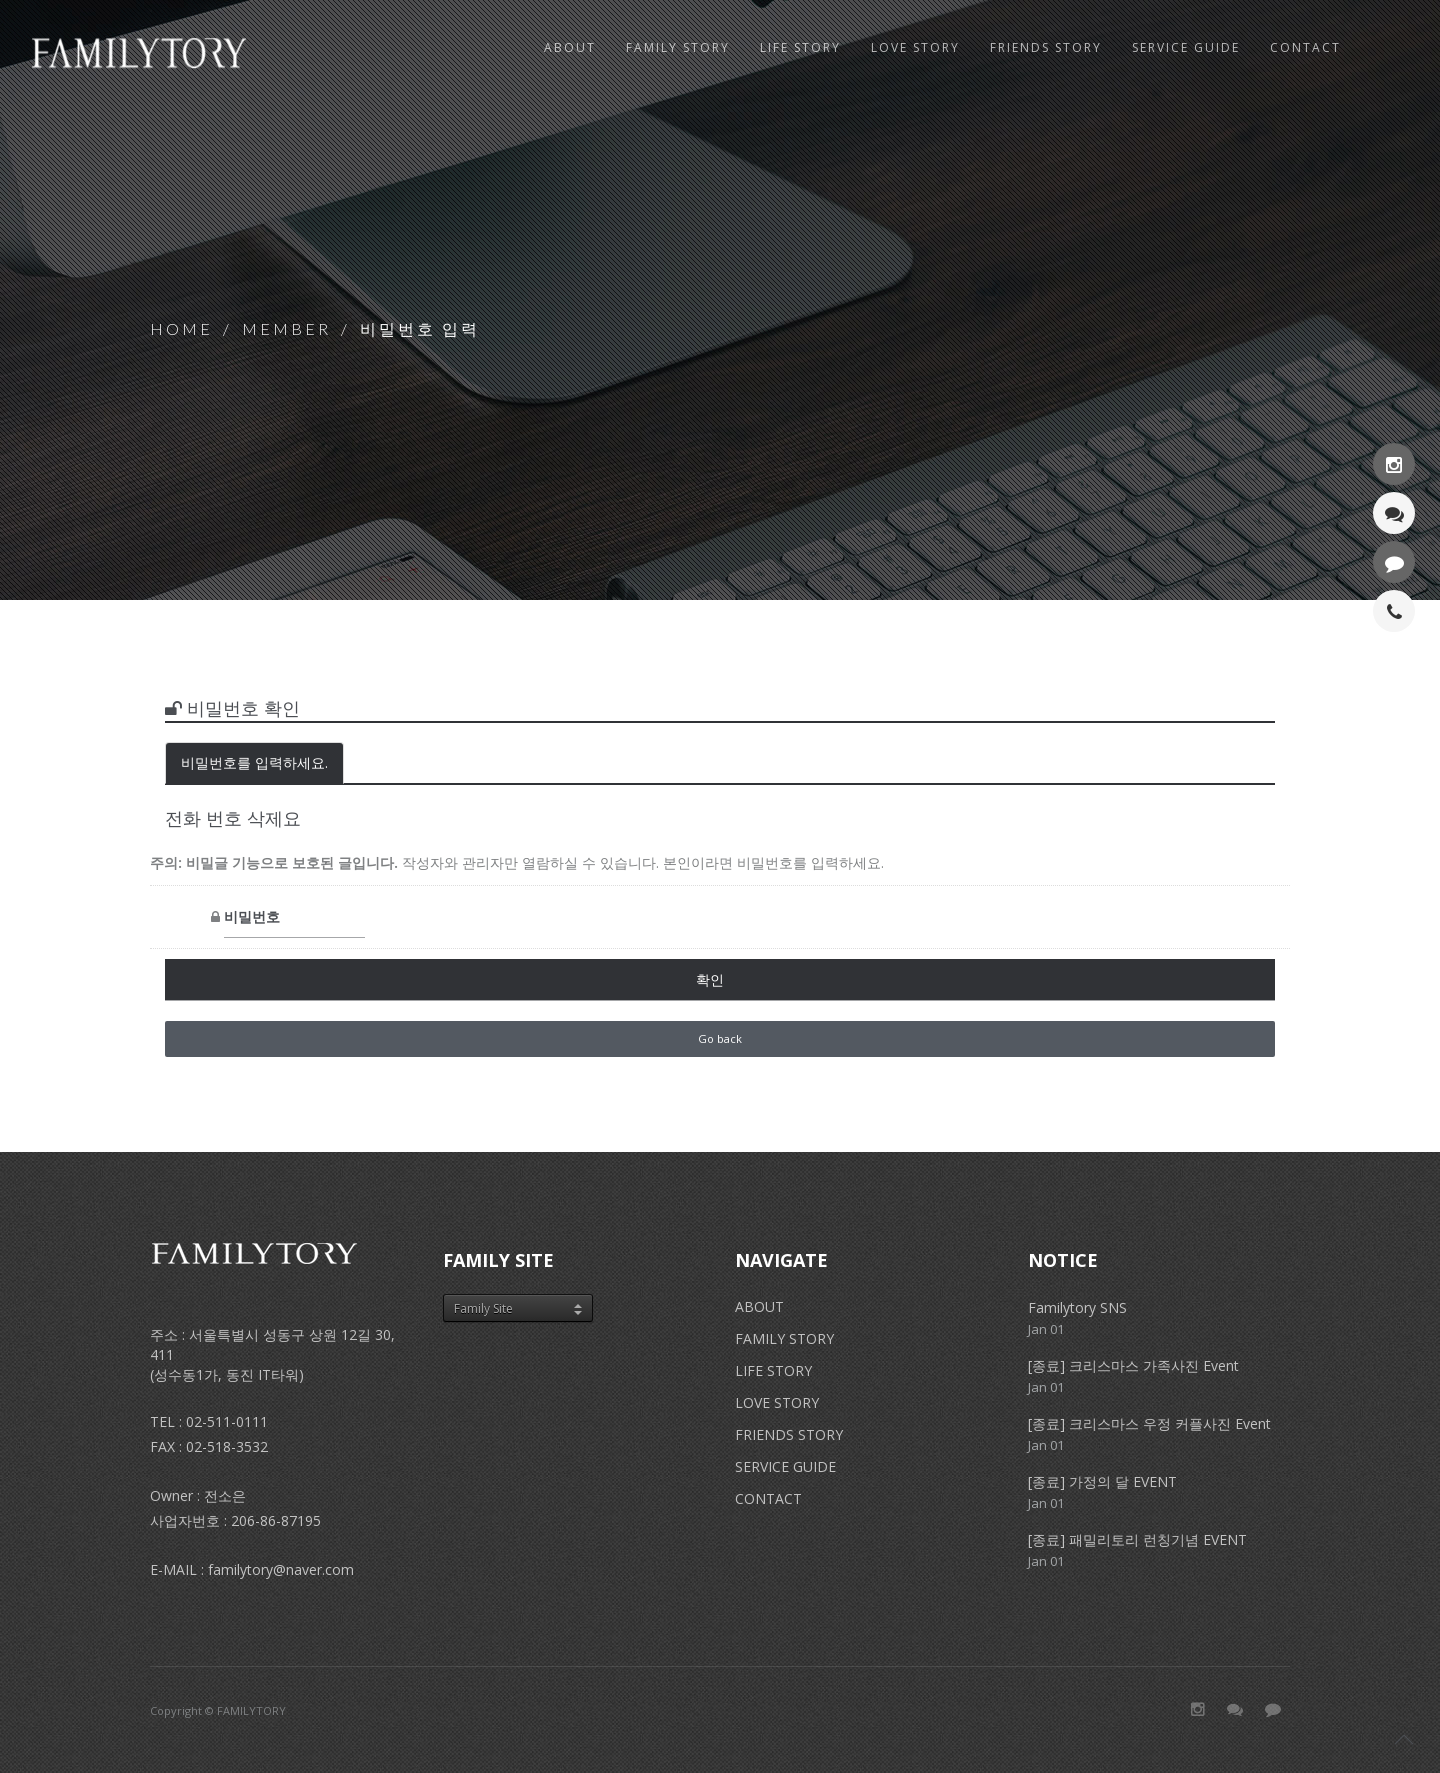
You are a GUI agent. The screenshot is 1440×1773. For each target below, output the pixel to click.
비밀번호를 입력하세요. (254, 762)
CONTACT (768, 1498)
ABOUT (570, 47)
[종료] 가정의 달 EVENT (1102, 1481)
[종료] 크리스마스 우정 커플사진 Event (1149, 1423)
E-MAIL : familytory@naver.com (252, 1569)
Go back (720, 1038)
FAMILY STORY (784, 1338)
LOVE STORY (777, 1402)
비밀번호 (178, 918)
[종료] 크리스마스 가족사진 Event (1133, 1365)
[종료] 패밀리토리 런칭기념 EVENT (1137, 1539)
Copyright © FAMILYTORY (218, 1710)
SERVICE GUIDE (785, 1466)
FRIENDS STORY (789, 1434)
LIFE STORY (773, 1370)
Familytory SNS (1077, 1307)
